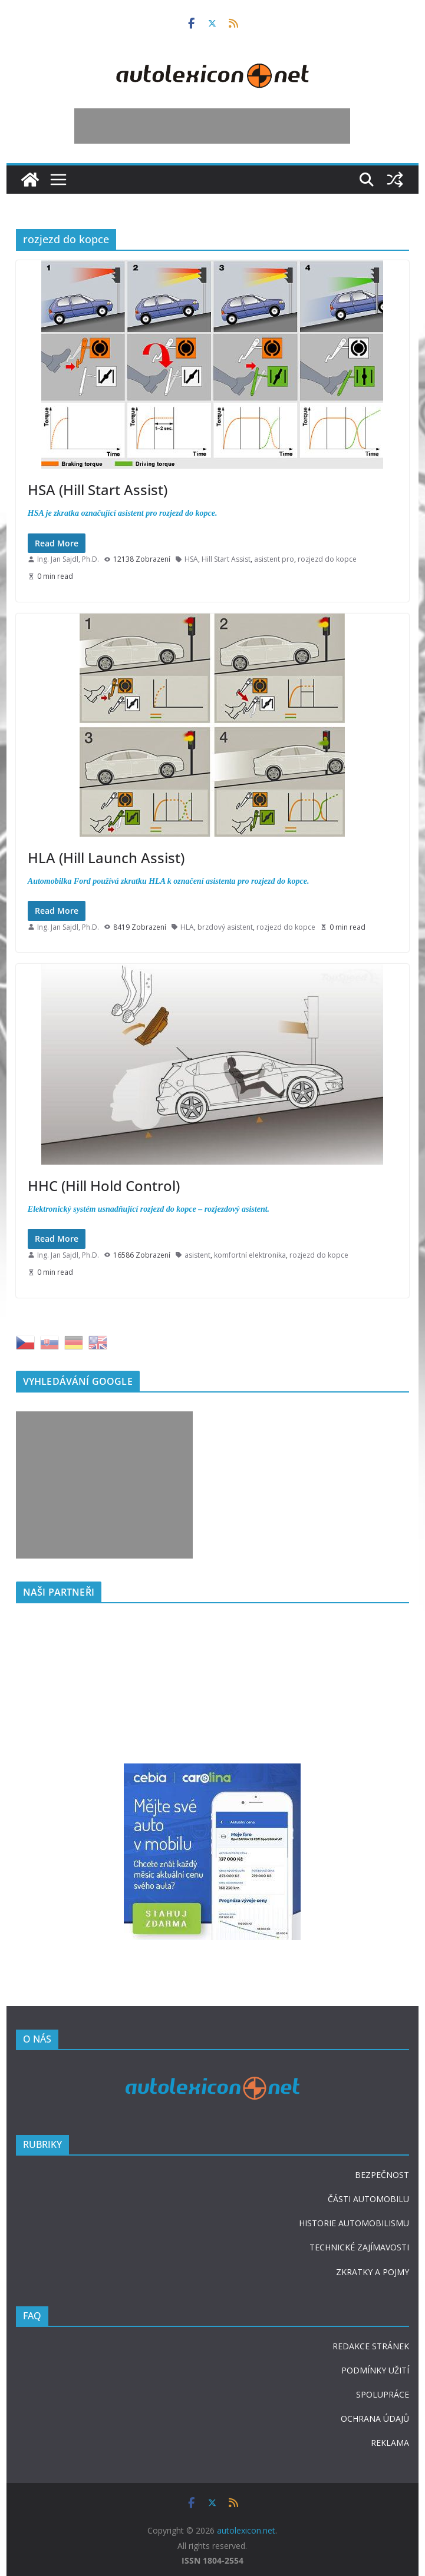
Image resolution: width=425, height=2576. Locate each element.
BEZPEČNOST (382, 2174)
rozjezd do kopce (327, 559)
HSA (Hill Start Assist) (97, 489)
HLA (187, 927)
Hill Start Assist (226, 559)
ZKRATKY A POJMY (372, 2271)
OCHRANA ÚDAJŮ (375, 2418)
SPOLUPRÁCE (382, 2394)
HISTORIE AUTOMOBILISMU (354, 2223)
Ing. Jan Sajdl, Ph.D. (68, 559)
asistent (197, 1255)
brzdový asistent (225, 927)
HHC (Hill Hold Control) (104, 1185)
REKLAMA (390, 2442)
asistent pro (274, 559)
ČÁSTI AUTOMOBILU (368, 2198)
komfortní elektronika (250, 1255)
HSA (191, 559)
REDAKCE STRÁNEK (370, 2346)
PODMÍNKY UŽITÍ (375, 2370)
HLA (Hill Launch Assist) (106, 857)
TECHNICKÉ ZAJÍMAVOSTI (359, 2247)
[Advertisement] (212, 126)
